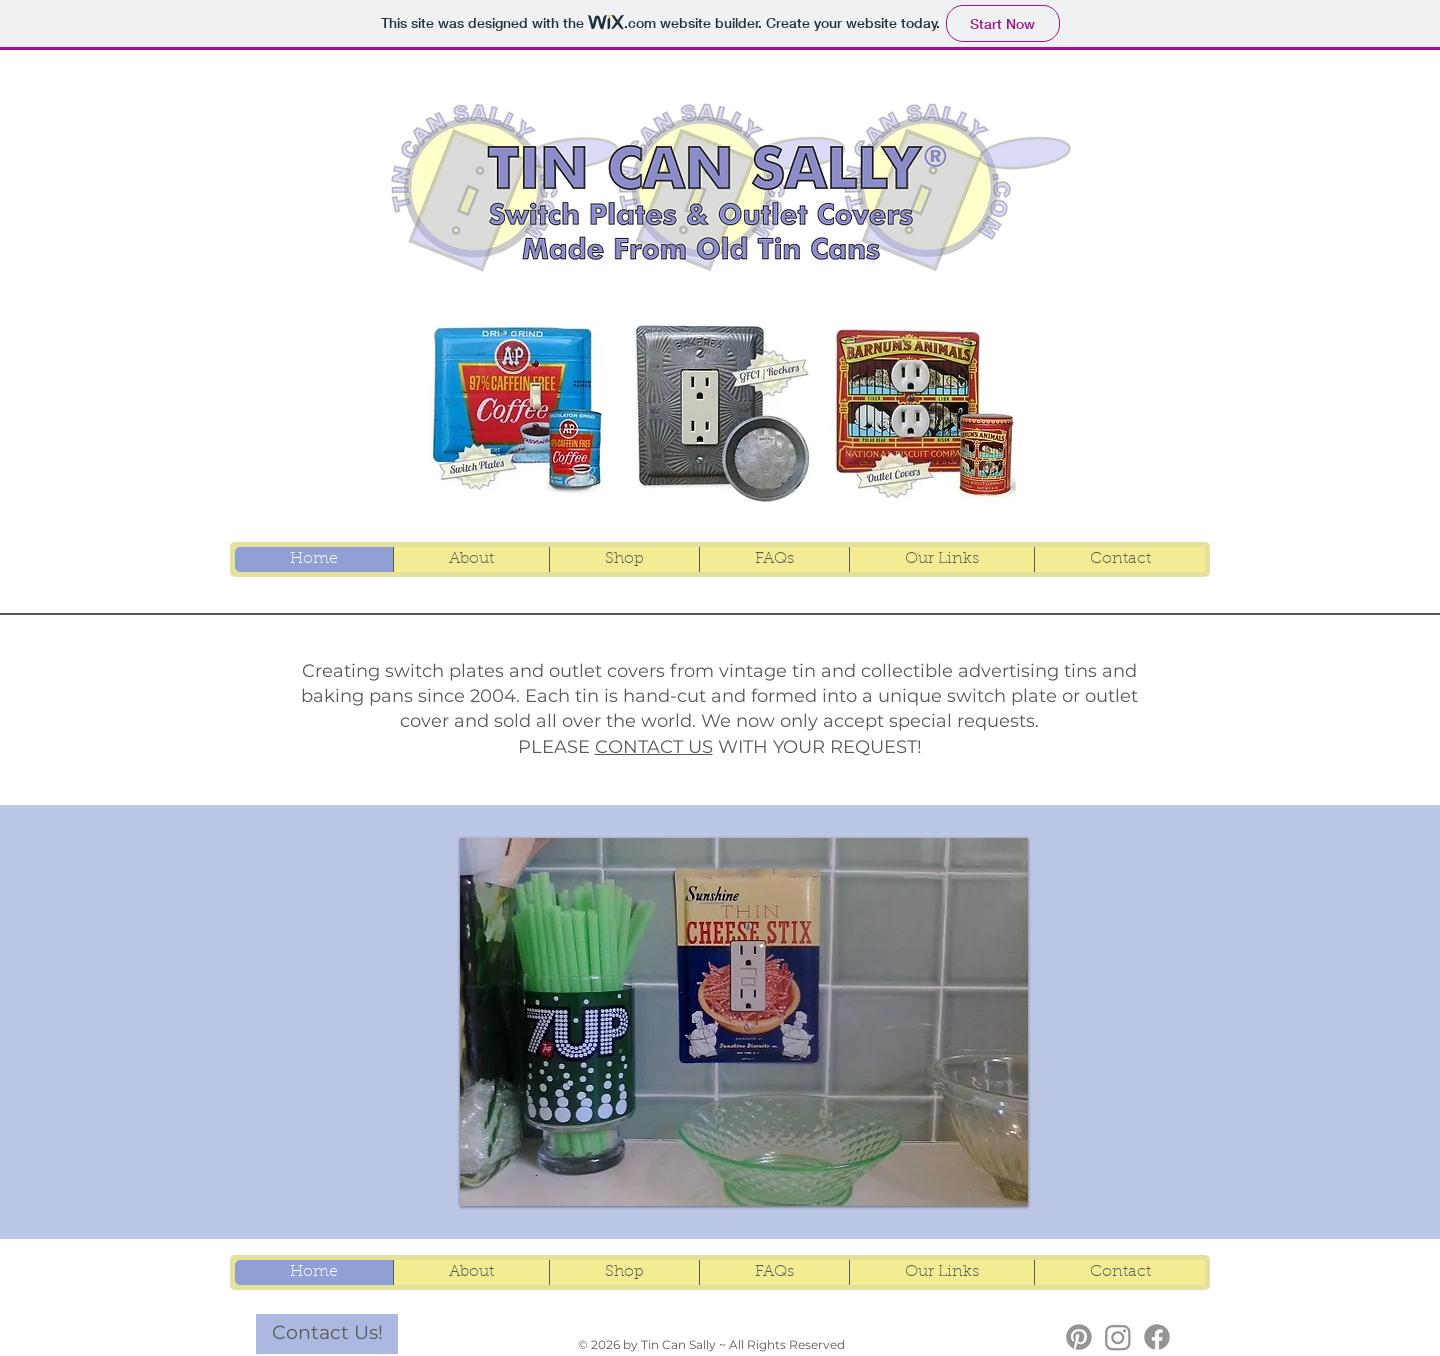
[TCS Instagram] (1118, 1337)
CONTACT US (654, 747)
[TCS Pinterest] (1079, 1337)
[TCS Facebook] (1157, 1337)
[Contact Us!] (327, 1334)
